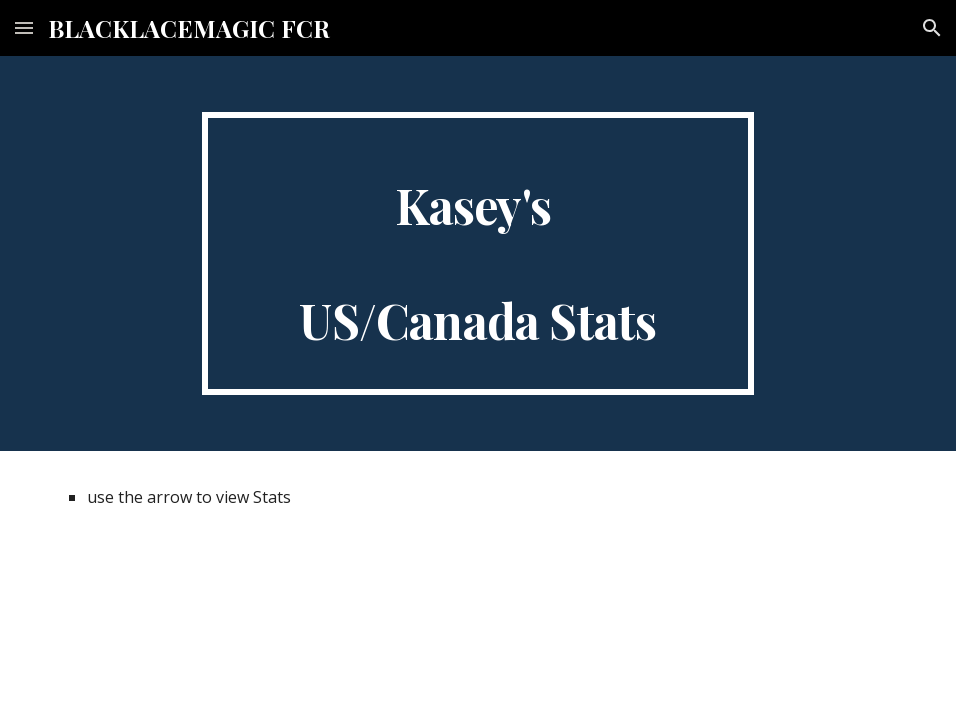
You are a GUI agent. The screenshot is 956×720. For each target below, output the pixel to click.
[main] (478, 253)
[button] (24, 27)
